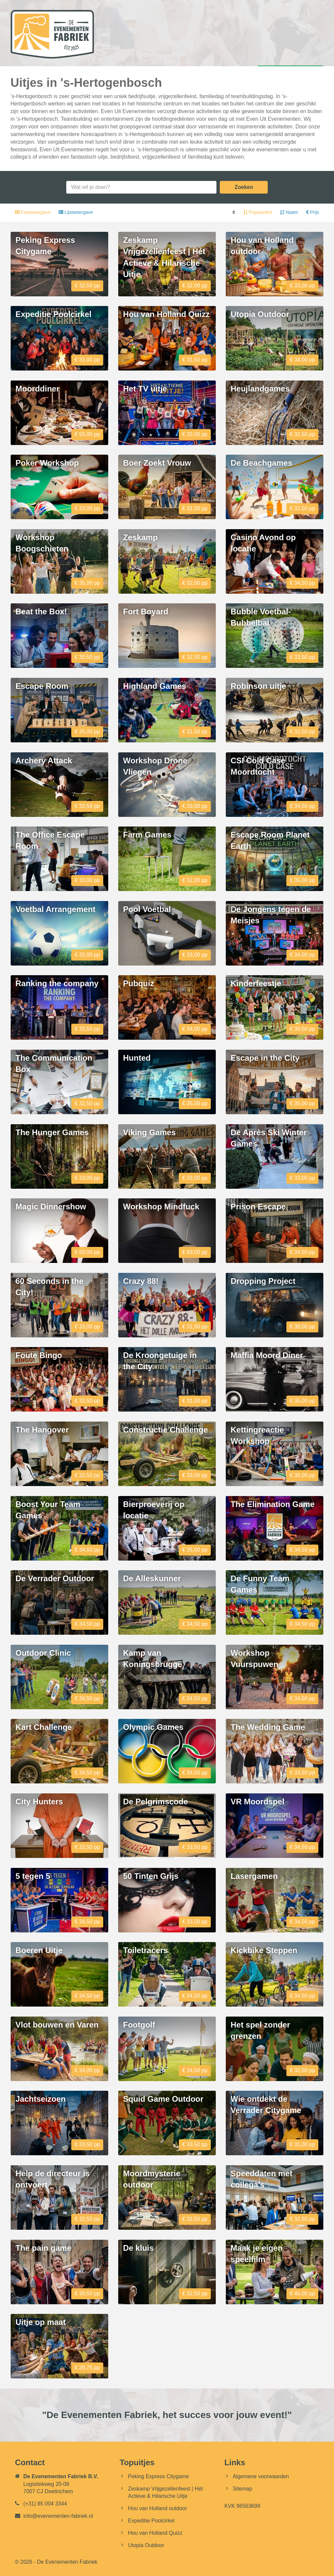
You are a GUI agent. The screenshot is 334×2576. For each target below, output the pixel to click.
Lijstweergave (76, 212)
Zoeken (243, 187)
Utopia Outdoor (146, 2545)
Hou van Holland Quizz (155, 2533)
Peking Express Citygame (158, 2476)
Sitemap (242, 2489)
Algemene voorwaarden (261, 2476)
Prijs (312, 212)
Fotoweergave (33, 212)
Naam (289, 212)
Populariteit (258, 212)
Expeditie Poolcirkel (151, 2520)
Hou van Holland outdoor (157, 2508)
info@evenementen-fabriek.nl (58, 2516)
